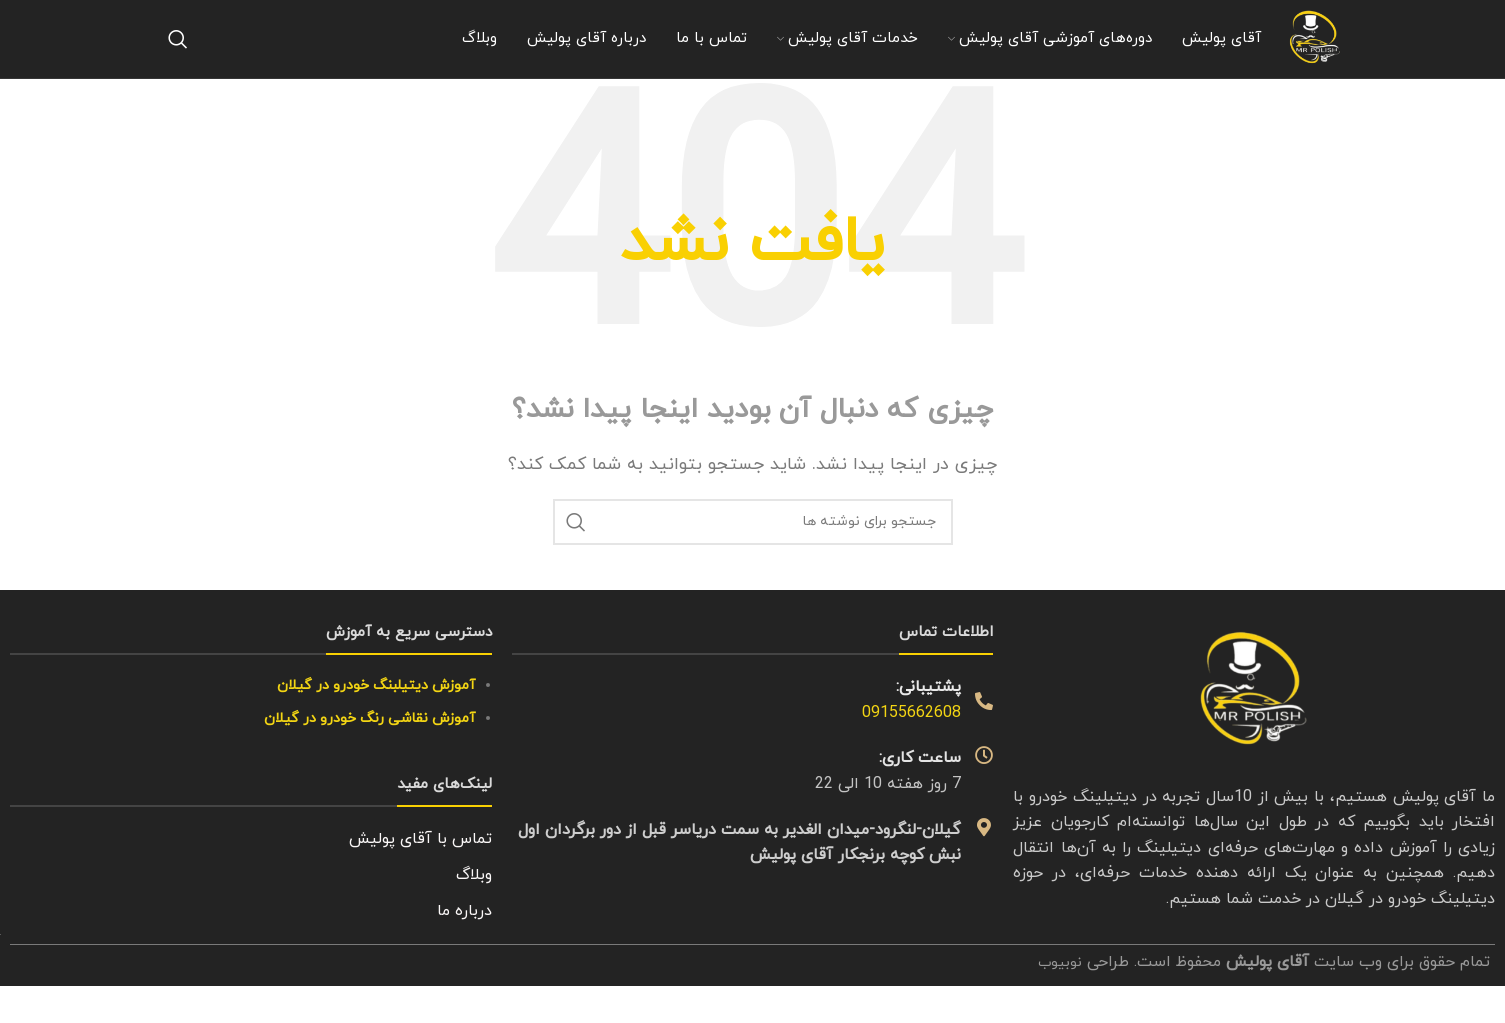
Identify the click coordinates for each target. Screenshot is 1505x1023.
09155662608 (911, 755)
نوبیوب (1058, 1004)
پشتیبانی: (928, 730)
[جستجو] (178, 60)
